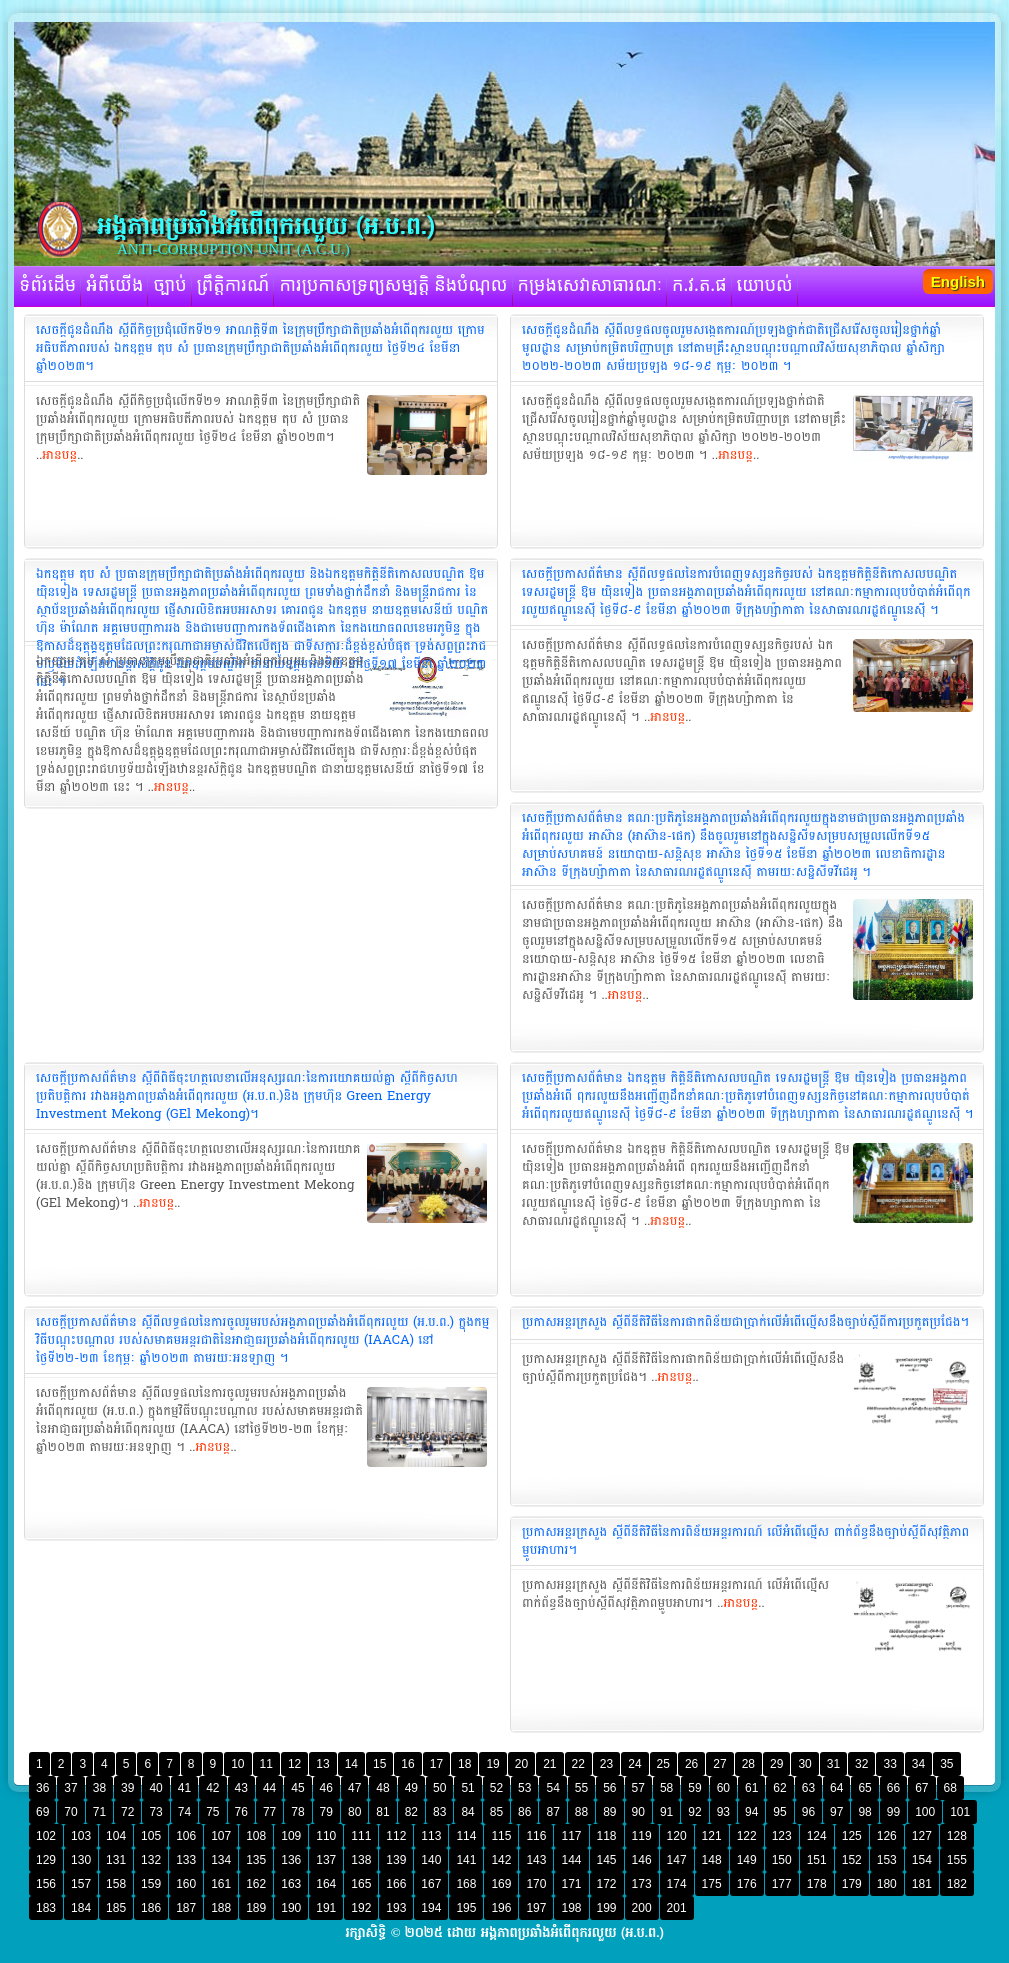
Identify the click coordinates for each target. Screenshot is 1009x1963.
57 (638, 1788)
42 (212, 1788)
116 (536, 1836)
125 (852, 1836)
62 (779, 1788)
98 (864, 1812)
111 (361, 1836)
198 (571, 1908)
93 (723, 1812)
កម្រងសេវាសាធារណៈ (590, 286)
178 (817, 1884)
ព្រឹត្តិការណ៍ (233, 286)
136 (291, 1860)
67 (921, 1788)
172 (607, 1884)
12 (294, 1764)
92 (694, 1812)
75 (212, 1812)
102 (46, 1836)
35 (946, 1764)
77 (269, 1812)
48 (382, 1788)
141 (466, 1860)
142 (501, 1860)
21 (549, 1764)
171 (571, 1884)
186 (151, 1908)
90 (638, 1812)
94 (751, 1812)
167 (431, 1884)
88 (581, 1812)
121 (712, 1836)
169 (501, 1884)
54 (552, 1788)
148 (712, 1860)
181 (922, 1884)
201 (677, 1908)
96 (808, 1812)
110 (326, 1836)
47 (354, 1788)
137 (326, 1860)
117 (571, 1836)
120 (677, 1836)
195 (466, 1908)
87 (552, 1812)
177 (782, 1884)
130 (81, 1860)
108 (256, 1836)
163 (291, 1884)
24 (634, 1764)
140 (431, 1860)
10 (237, 1764)
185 (116, 1908)
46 (326, 1788)
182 (957, 1884)
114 (466, 1836)
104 (116, 1836)
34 (918, 1764)
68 (950, 1788)
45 (297, 1788)
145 (607, 1860)
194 (431, 1908)
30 (804, 1764)
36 (42, 1788)
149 (747, 1860)
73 (155, 1812)
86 (524, 1812)
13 (322, 1764)
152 (852, 1860)
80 (354, 1812)
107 (221, 1836)
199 (607, 1908)
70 (70, 1812)
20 (521, 1764)
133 (186, 1860)
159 (151, 1884)
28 (748, 1764)
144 (571, 1860)
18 (464, 1764)
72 (127, 1812)
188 (221, 1908)
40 (155, 1788)
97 (836, 1812)
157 (81, 1884)
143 (536, 1860)
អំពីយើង (114, 286)
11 (266, 1764)
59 (694, 1788)
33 (889, 1764)
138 (361, 1860)
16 (407, 1764)
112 (396, 1836)
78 (297, 1812)
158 (116, 1884)
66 (893, 1788)
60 (723, 1788)
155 (957, 1860)
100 (925, 1812)
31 (833, 1764)
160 (186, 1884)
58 (666, 1788)
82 (411, 1812)
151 (817, 1860)
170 (536, 1884)
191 (326, 1908)
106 (186, 1836)
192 (361, 1908)
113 (431, 1836)
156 (46, 1884)
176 (747, 1884)
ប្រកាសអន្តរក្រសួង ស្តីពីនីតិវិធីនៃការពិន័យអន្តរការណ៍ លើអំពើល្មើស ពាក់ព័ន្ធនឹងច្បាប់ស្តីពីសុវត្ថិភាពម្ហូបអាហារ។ (745, 1541)
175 (712, 1884)
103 (81, 1836)
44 (269, 1788)
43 (241, 1788)
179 (852, 1884)
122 (747, 1836)
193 (396, 1908)
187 (186, 1908)
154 (922, 1860)
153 (887, 1860)
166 (396, 1884)
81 (382, 1812)
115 (501, 1836)
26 (691, 1764)
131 (116, 1860)
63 (808, 1788)
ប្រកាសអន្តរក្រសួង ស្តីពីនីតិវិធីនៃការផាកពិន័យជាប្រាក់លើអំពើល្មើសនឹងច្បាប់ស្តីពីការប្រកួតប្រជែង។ (745, 1322)
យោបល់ (765, 286)
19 (492, 1764)
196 (501, 1908)
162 (256, 1884)
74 (184, 1812)
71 (99, 1812)
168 (466, 1884)
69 (42, 1812)
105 (151, 1836)
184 (81, 1908)
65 (864, 1788)
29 (776, 1764)
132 (151, 1860)
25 (663, 1764)
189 (256, 1908)
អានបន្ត (59, 455)
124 (817, 1836)
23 (606, 1764)
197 (536, 1908)
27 (719, 1764)
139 (396, 1860)
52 (496, 1788)
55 (581, 1788)
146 (642, 1860)
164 (326, 1884)
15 (379, 1764)
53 (524, 1788)
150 (782, 1860)
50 (439, 1788)
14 (351, 1764)
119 (642, 1836)
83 (439, 1812)
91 (666, 1812)
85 (496, 1812)
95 (779, 1812)
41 (184, 1788)
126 (887, 1836)
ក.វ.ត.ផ (699, 286)
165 (361, 1884)
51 (467, 1788)
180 (887, 1884)
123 (782, 1836)
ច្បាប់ (169, 286)
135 (256, 1860)
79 (326, 1812)
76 (241, 1812)
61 (751, 1788)
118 (607, 1836)
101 (960, 1812)
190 (291, 1908)
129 (46, 1860)
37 (70, 1788)
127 (922, 1836)
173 (642, 1884)
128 (957, 1836)
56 (609, 1788)
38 (99, 1788)
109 (291, 1836)
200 (642, 1908)
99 (893, 1812)
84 (467, 1812)
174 (677, 1884)
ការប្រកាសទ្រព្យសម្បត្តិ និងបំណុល (393, 286)
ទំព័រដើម (47, 286)
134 (221, 1860)
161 (221, 1884)
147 (677, 1860)
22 (578, 1764)
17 (436, 1764)
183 (46, 1908)
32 (861, 1764)
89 (609, 1812)
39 (127, 1788)
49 (411, 1788)
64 (836, 1788)
